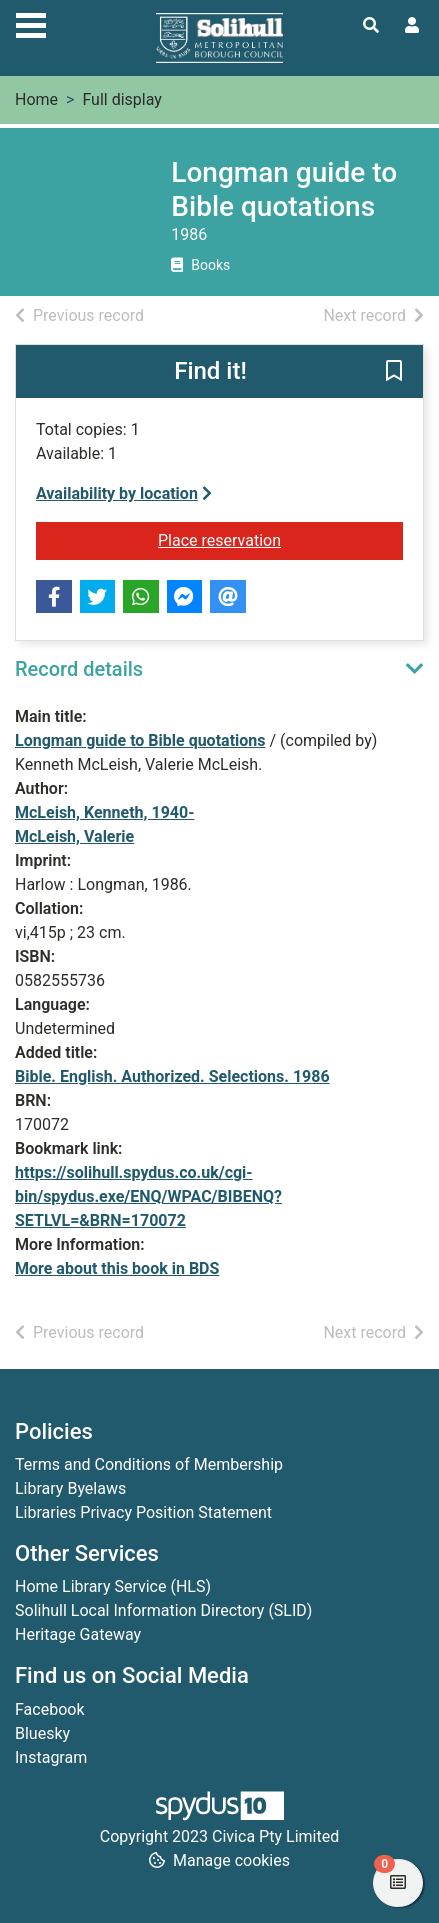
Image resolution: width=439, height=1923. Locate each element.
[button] (394, 373)
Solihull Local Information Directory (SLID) (163, 1610)
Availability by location (124, 493)
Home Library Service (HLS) (113, 1586)
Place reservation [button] (280, 539)
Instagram (51, 1757)
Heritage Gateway (78, 1634)
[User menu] (412, 26)
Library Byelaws (70, 1488)
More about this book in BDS (117, 1268)
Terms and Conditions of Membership (149, 1464)
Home (36, 99)
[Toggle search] (371, 26)
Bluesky (42, 1733)
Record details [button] (79, 669)
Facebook (49, 1709)
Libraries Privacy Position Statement (143, 1512)
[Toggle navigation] (31, 23)
